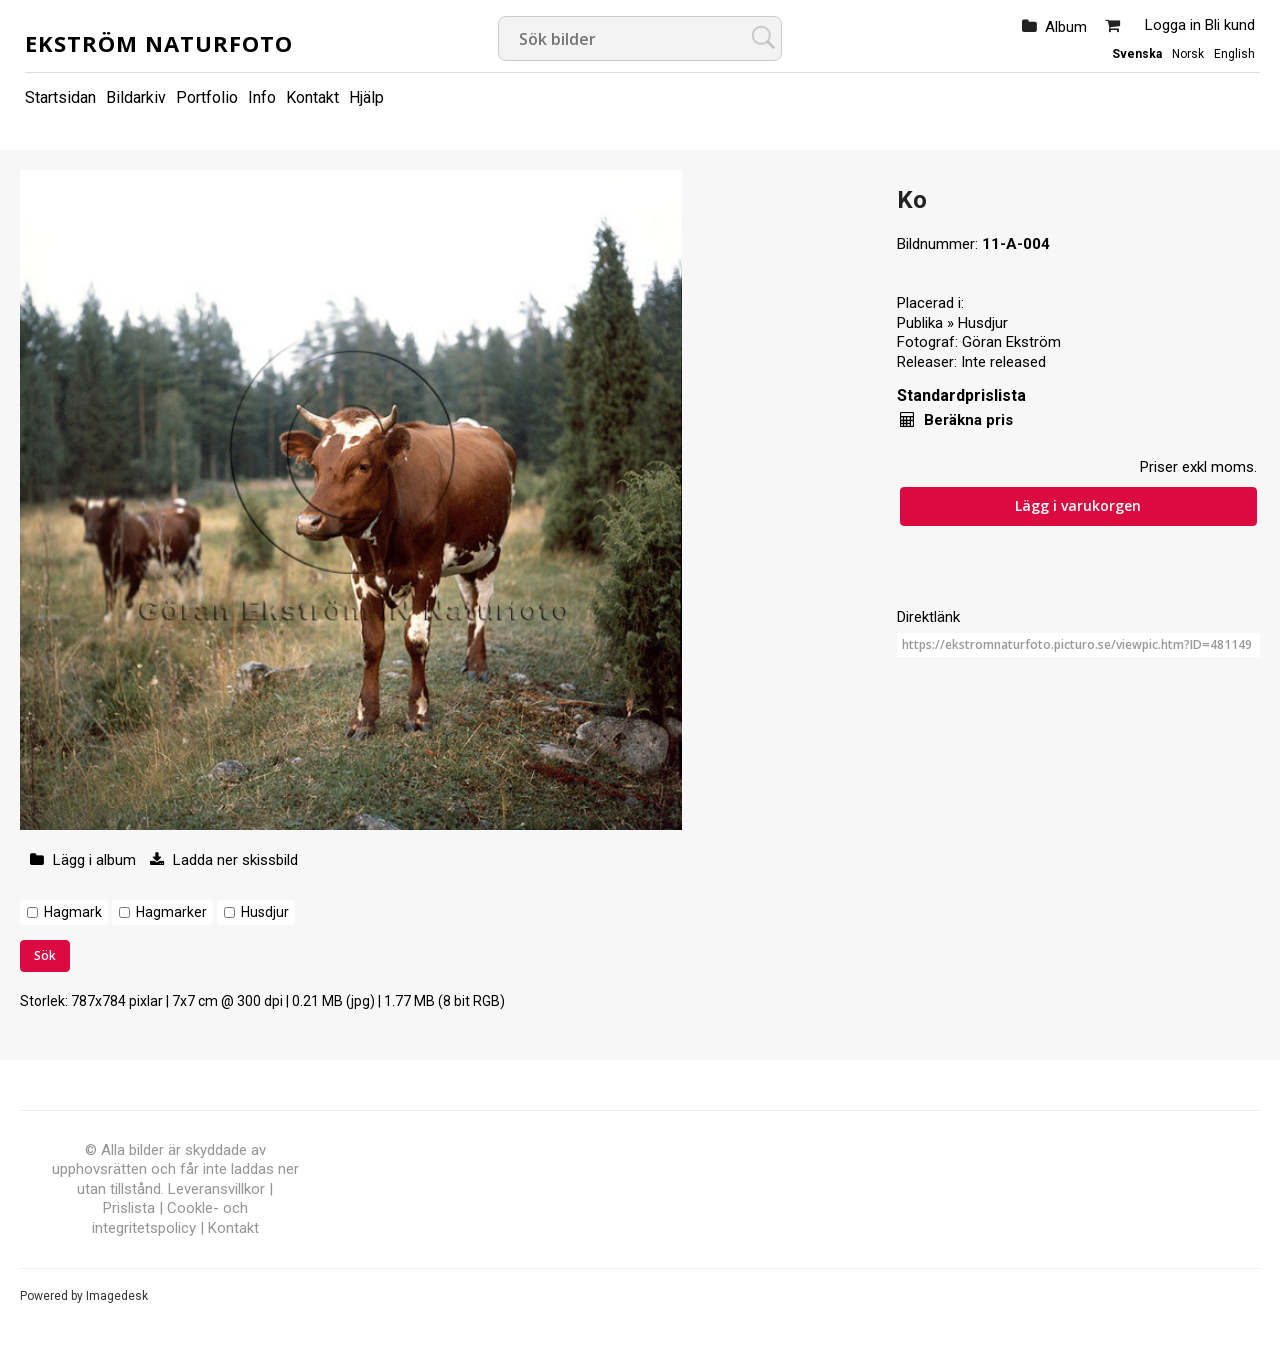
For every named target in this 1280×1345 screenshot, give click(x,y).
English (1234, 54)
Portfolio (207, 97)
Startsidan (60, 97)
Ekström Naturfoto (159, 43)
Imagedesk (117, 1296)
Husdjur (265, 912)
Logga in (1173, 25)
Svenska (1137, 54)
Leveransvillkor (216, 1189)
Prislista (129, 1208)
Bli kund (1230, 25)
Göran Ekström (1011, 342)
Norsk (1188, 54)
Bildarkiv (136, 97)
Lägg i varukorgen (1078, 505)
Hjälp (366, 97)
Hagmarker (171, 912)
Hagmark (73, 912)
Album (1066, 27)
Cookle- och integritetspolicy (170, 1218)
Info (262, 97)
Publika (920, 323)
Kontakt (312, 97)
